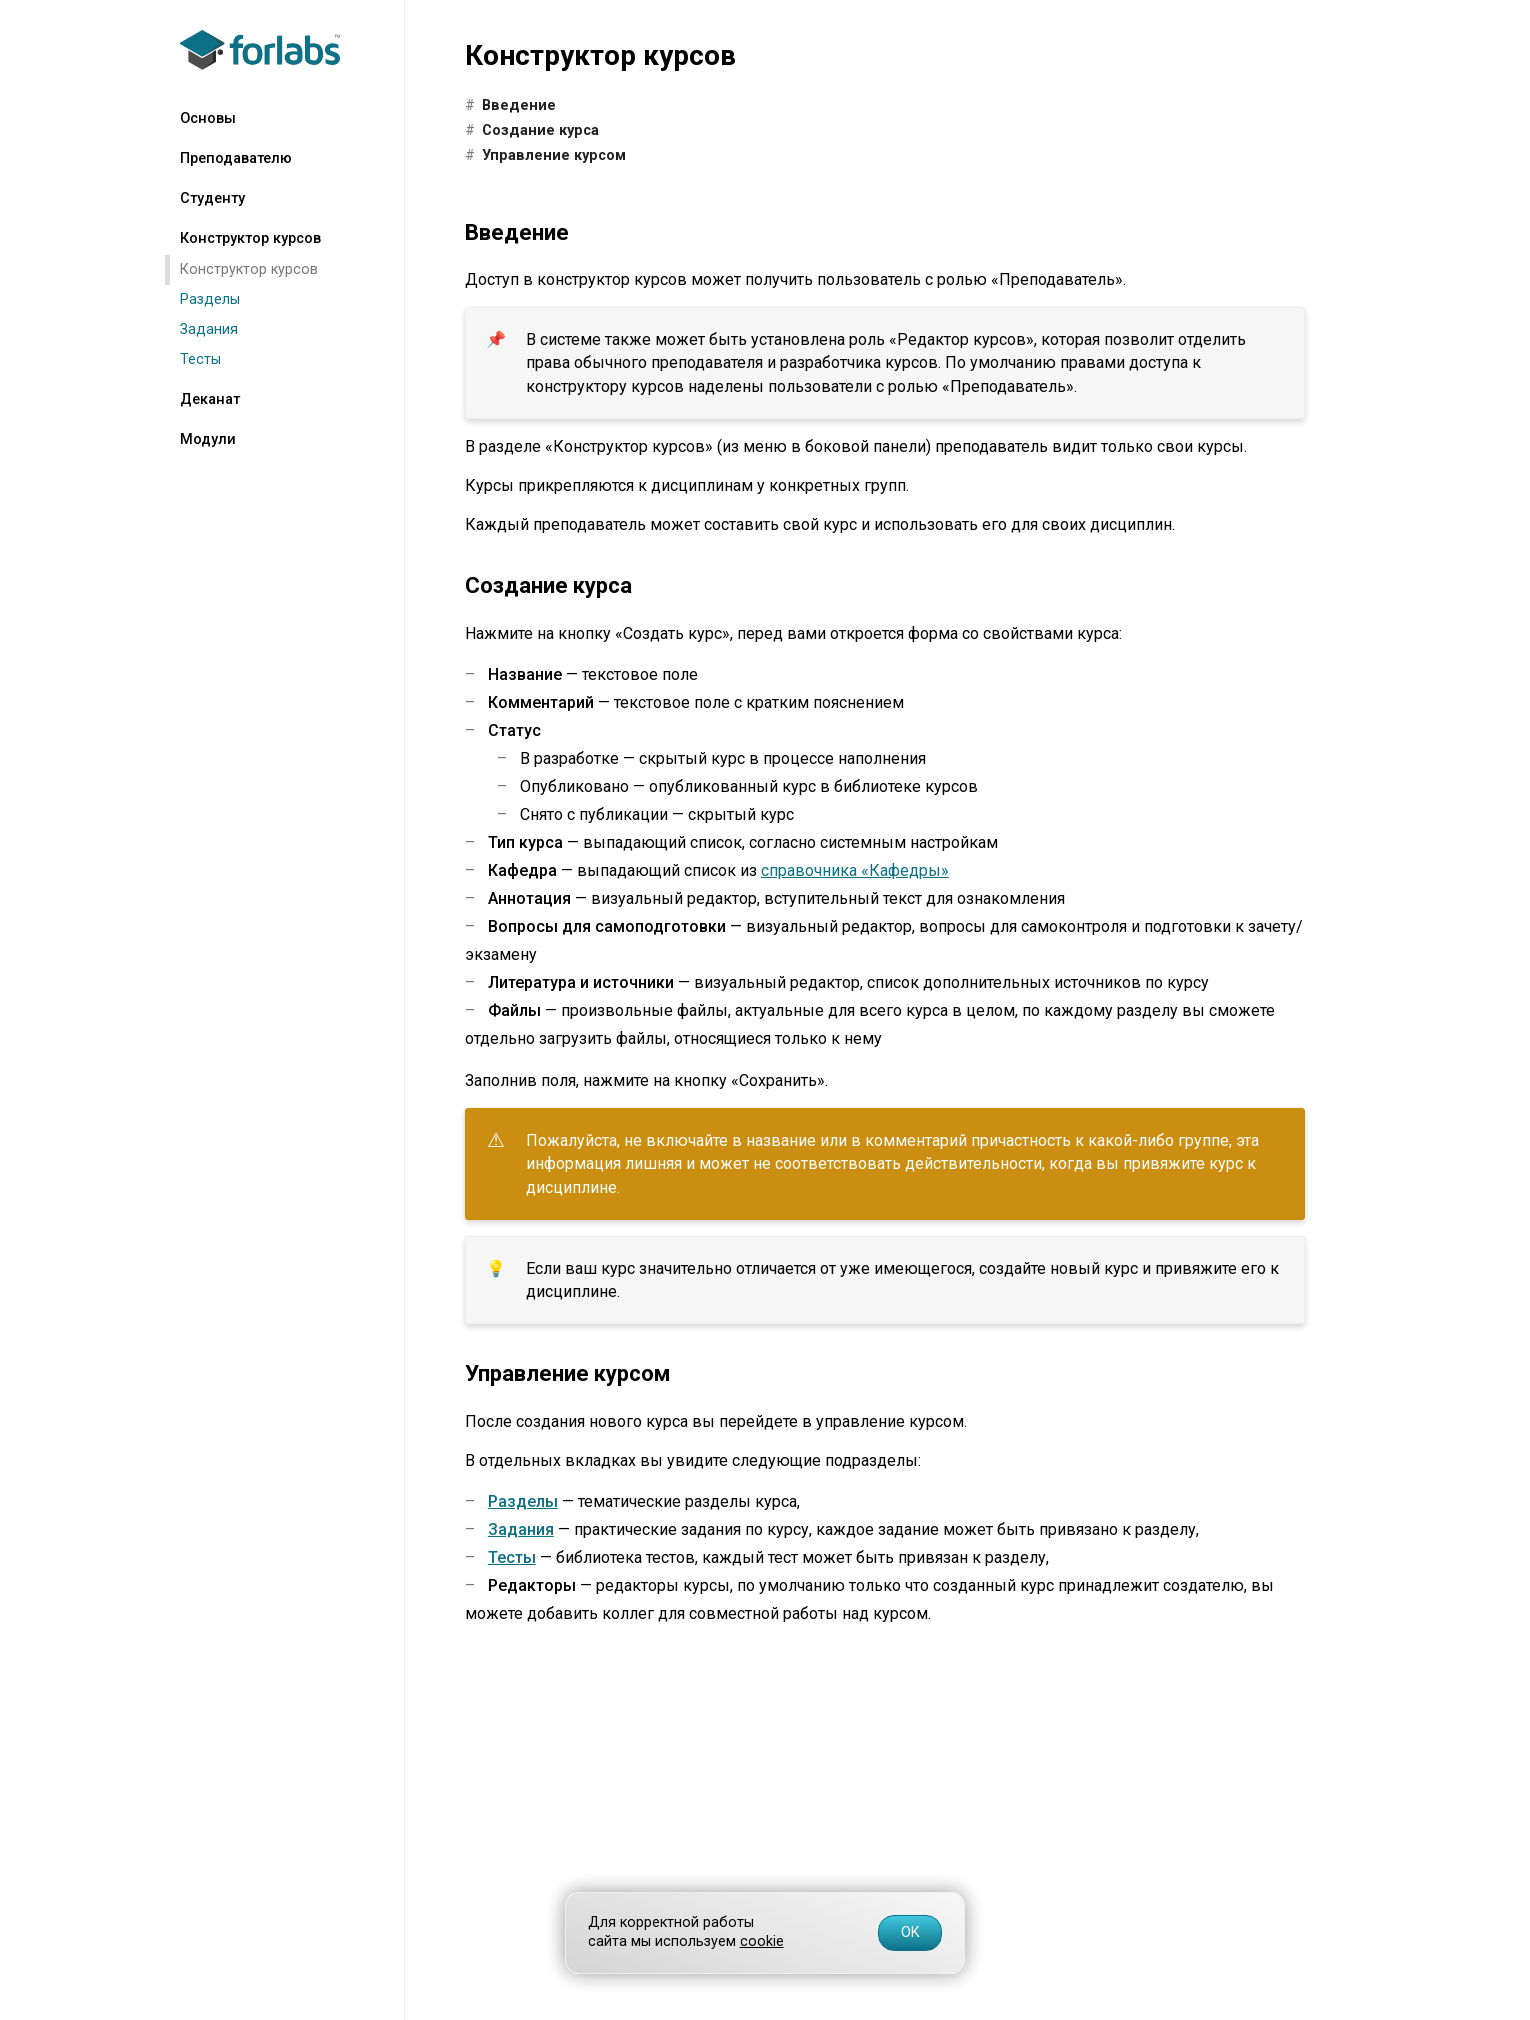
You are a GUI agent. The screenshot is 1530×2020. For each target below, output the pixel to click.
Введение (519, 105)
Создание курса (540, 130)
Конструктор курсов (249, 269)
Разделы (210, 299)
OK (910, 1932)
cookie (762, 1941)
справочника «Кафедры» (855, 870)
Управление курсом (554, 155)
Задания (209, 329)
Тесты (200, 359)
